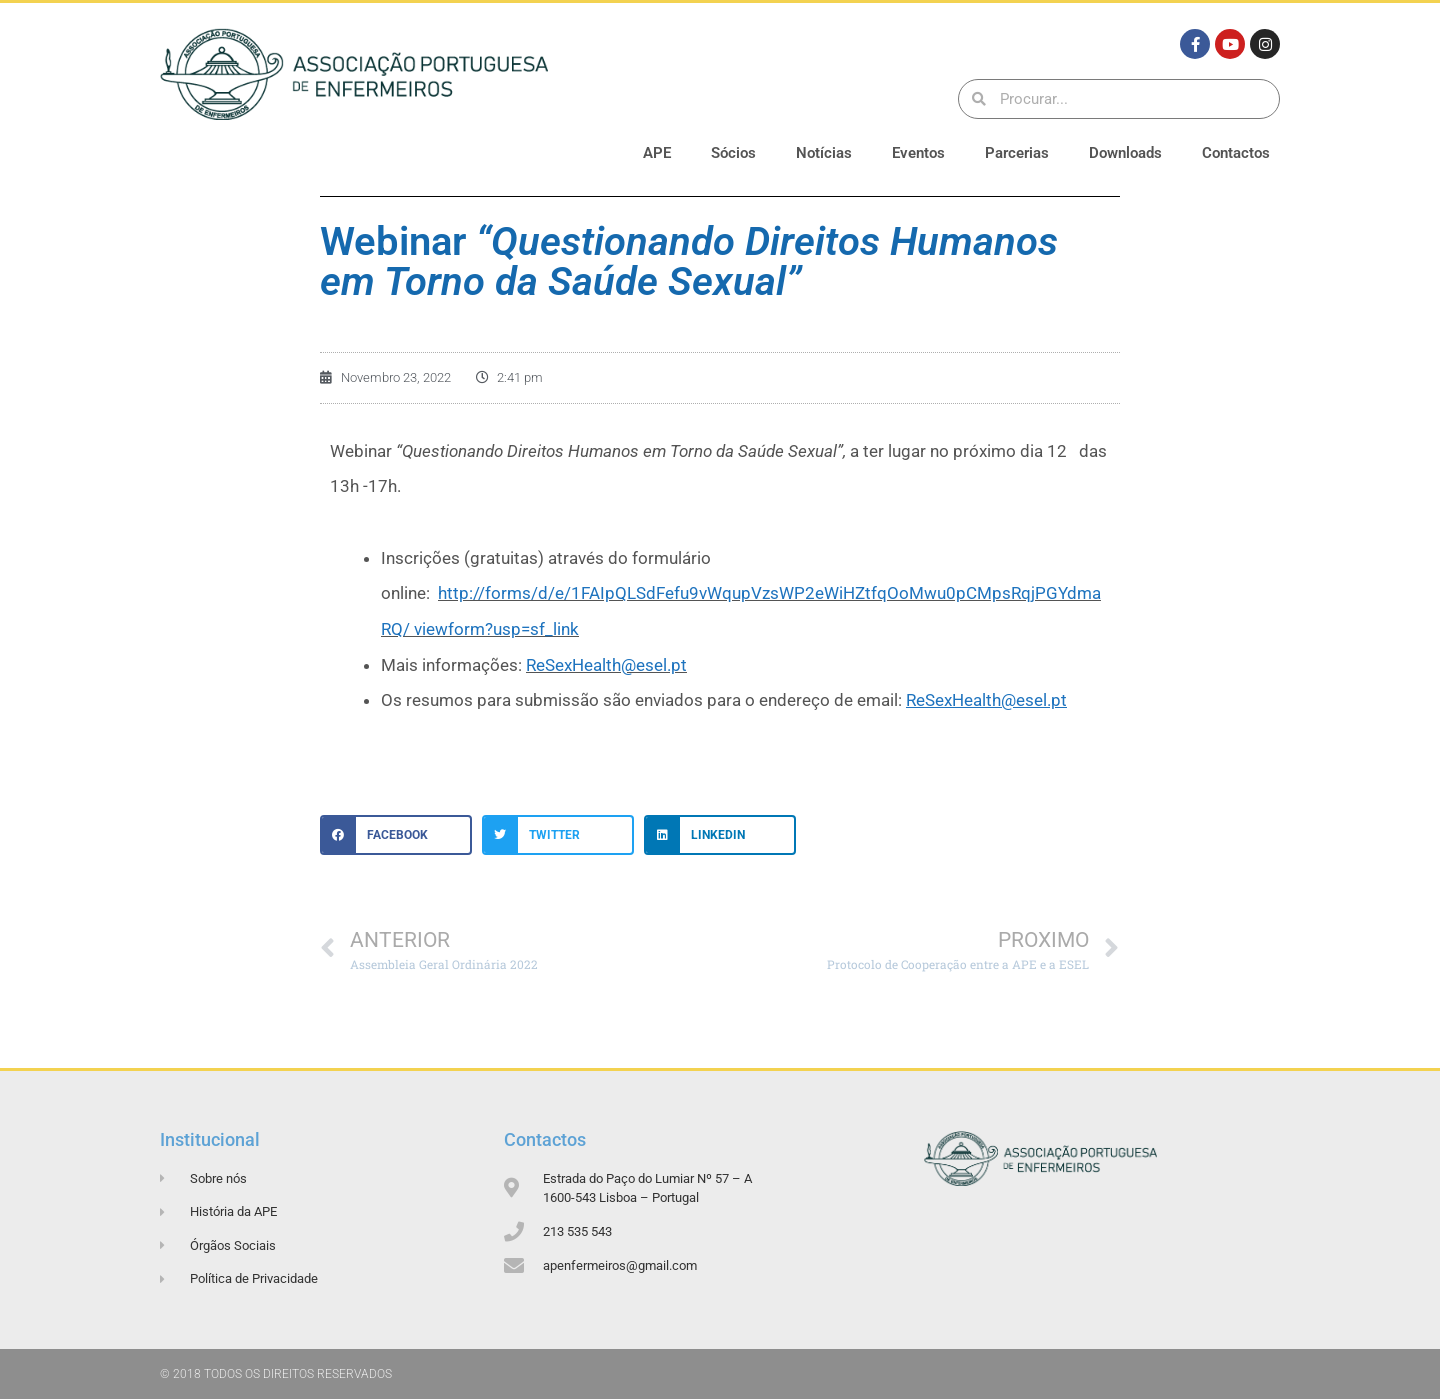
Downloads (1125, 153)
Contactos (1236, 153)
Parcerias (1017, 153)
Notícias (824, 153)
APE (657, 153)
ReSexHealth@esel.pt (606, 665)
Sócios (733, 153)
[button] (396, 835)
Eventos (918, 153)
